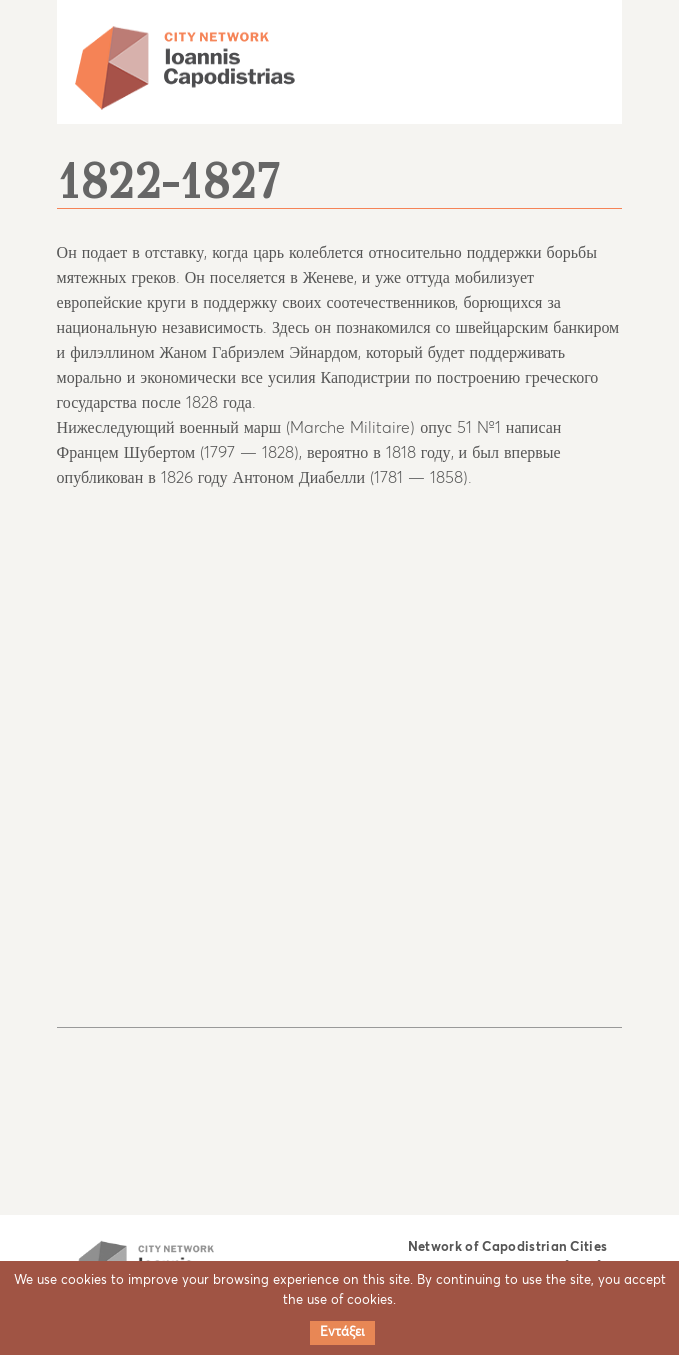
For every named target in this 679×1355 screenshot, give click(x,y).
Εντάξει (342, 1332)
